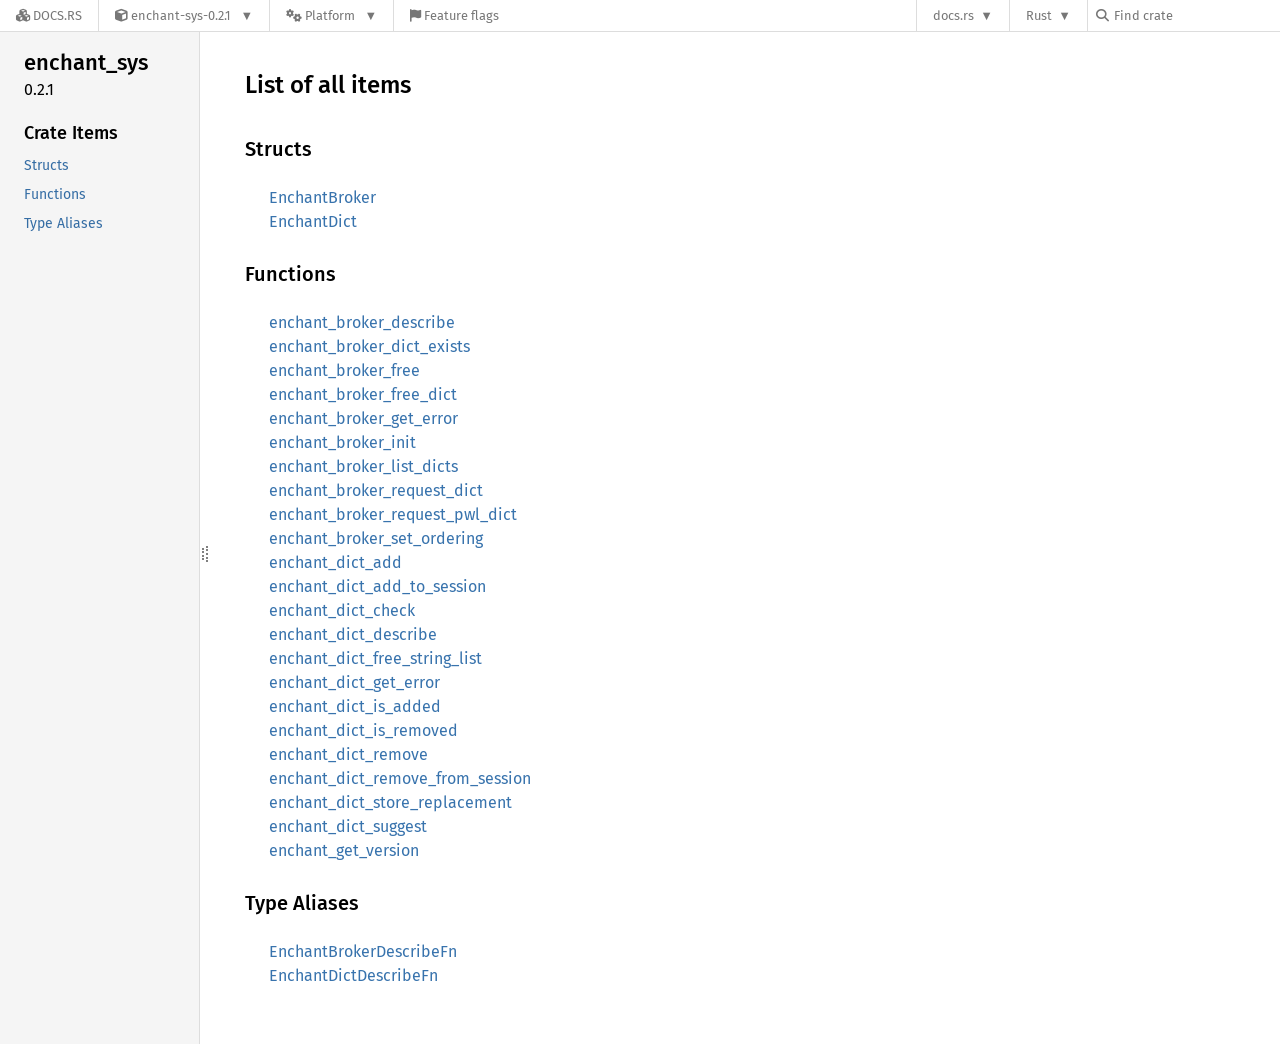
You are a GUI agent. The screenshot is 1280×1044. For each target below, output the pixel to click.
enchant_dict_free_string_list (375, 658)
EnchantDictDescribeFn (353, 975)
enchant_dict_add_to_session (377, 586)
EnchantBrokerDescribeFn (363, 951)
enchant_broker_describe (362, 322)
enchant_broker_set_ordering (376, 538)
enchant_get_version (344, 850)
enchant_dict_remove (348, 754)
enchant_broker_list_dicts (363, 466)
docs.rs (953, 15)
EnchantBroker (322, 197)
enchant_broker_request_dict (376, 490)
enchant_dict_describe (353, 634)
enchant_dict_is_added (355, 706)
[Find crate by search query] (1196, 15)
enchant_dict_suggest (348, 826)
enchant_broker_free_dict (363, 394)
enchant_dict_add (335, 562)
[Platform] (331, 15)
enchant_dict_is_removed (363, 730)
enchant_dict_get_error (354, 682)
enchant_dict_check (342, 610)
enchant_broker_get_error (363, 418)
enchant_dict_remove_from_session (400, 778)
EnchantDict (313, 221)
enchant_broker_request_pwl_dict (393, 514)
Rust (1039, 15)
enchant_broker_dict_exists (369, 346)
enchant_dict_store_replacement (390, 802)
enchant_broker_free (344, 370)
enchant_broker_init (342, 442)
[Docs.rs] (49, 15)
